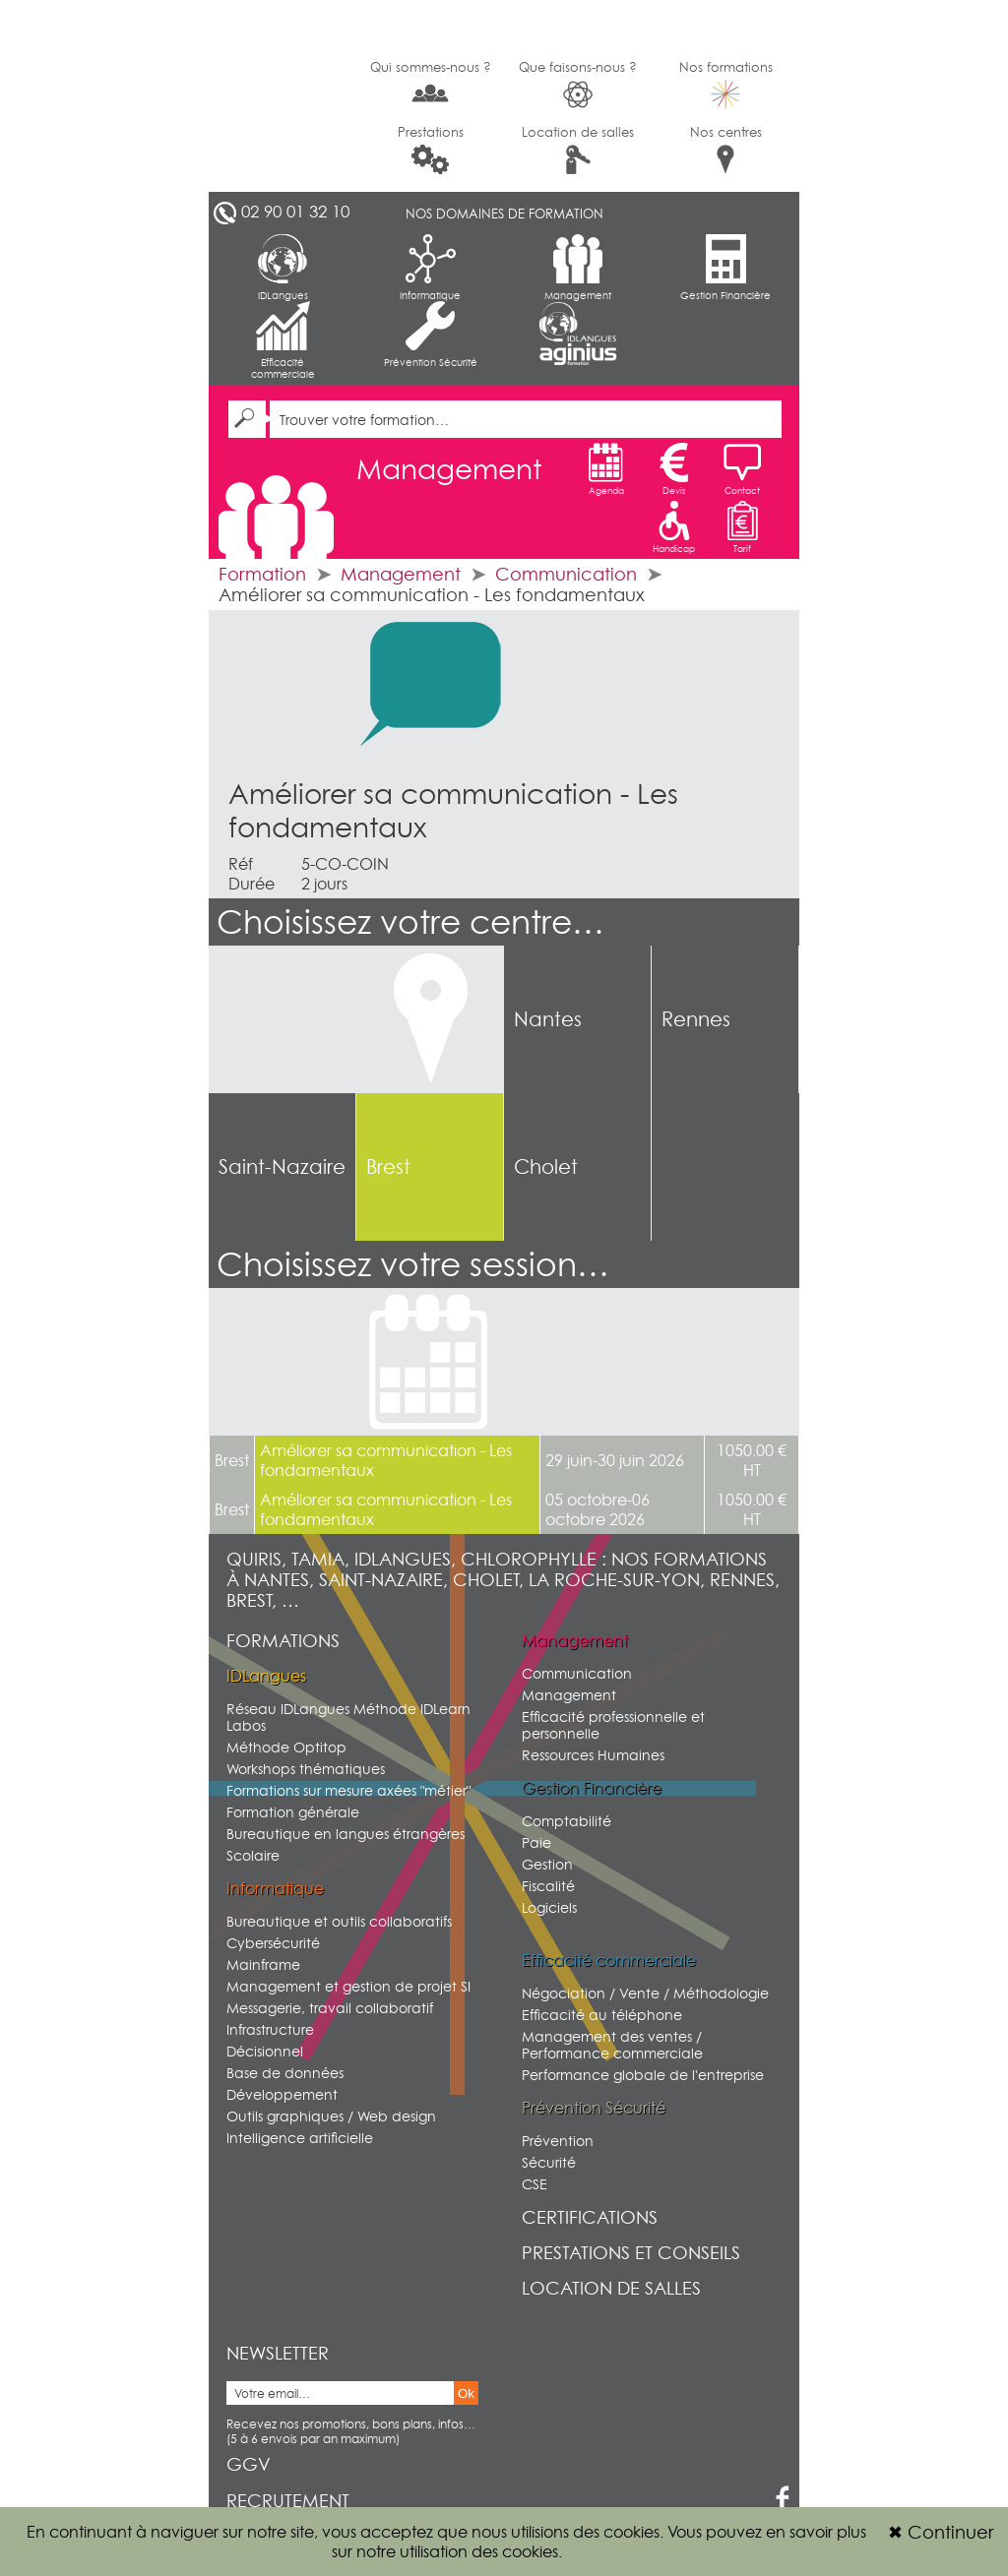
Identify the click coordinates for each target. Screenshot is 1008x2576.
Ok (466, 2393)
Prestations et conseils (631, 2252)
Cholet (546, 1167)
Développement (282, 2094)
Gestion (547, 1864)
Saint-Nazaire (282, 1167)
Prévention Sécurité (430, 334)
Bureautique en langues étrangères (345, 1833)
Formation (262, 574)
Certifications (590, 2217)
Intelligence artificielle (299, 2137)
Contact (742, 469)
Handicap (674, 527)
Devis (674, 469)
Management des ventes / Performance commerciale (612, 2044)
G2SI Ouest (282, 96)
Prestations (431, 149)
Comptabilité (566, 1820)
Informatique (430, 267)
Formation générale (292, 1812)
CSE (534, 2184)
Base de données (285, 2072)
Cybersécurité (273, 1942)
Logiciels (549, 1907)
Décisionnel (264, 2051)
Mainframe (263, 1964)
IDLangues (283, 267)
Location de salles (578, 149)
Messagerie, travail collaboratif (329, 2007)
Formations (283, 1640)
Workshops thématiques (305, 1768)
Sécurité (549, 2162)
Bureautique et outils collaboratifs (339, 1921)
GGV (248, 2464)
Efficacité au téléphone (602, 2014)
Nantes (548, 1019)
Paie (536, 1842)
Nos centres (726, 149)
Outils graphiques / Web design (331, 2116)
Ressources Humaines (593, 1755)
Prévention (558, 2140)
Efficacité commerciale (283, 340)
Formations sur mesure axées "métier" (348, 1790)
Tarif (742, 527)
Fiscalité (548, 1885)
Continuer (940, 2532)
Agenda (606, 469)
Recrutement (287, 2500)
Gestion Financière (725, 267)
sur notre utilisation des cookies (445, 2551)
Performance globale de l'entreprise (643, 2074)
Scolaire (253, 1855)
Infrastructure (270, 2029)
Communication (566, 574)
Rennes (696, 1019)
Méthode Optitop (286, 1747)
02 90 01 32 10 (295, 211)
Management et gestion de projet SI (348, 1986)
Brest (388, 1167)
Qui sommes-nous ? (430, 82)
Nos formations (726, 83)
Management (577, 267)
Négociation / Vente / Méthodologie (645, 1993)
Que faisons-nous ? (578, 84)
